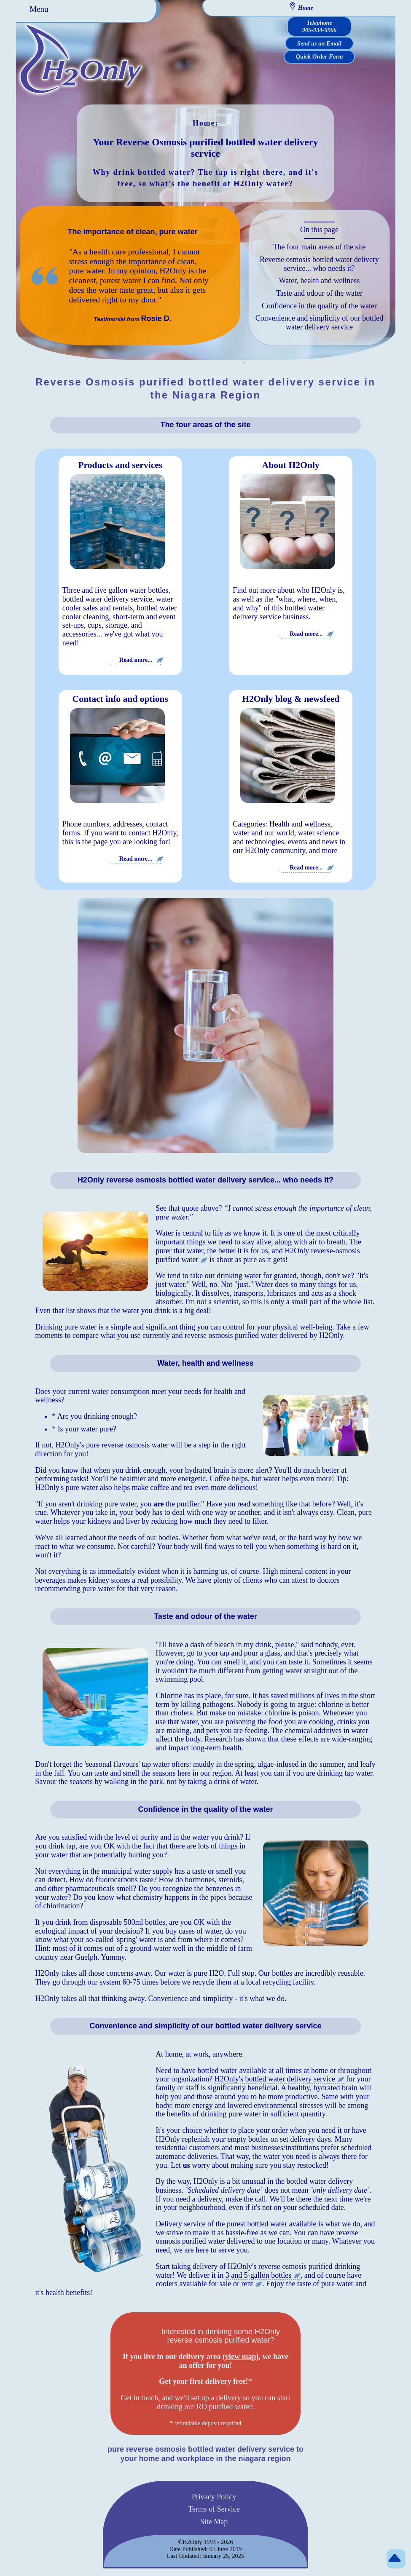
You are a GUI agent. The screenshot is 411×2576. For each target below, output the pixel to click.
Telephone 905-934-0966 (319, 26)
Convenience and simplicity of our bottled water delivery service (319, 322)
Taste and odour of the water (319, 293)
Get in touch (139, 2398)
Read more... (135, 659)
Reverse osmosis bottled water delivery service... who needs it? (319, 264)
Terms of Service (214, 2509)
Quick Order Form (319, 56)
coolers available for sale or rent (204, 2283)
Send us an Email (319, 43)
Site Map (214, 2521)
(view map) (240, 2356)
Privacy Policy (214, 2496)
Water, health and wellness (319, 280)
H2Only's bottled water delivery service (275, 2079)
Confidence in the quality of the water (319, 306)
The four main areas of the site (319, 247)
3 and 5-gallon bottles (258, 2275)
